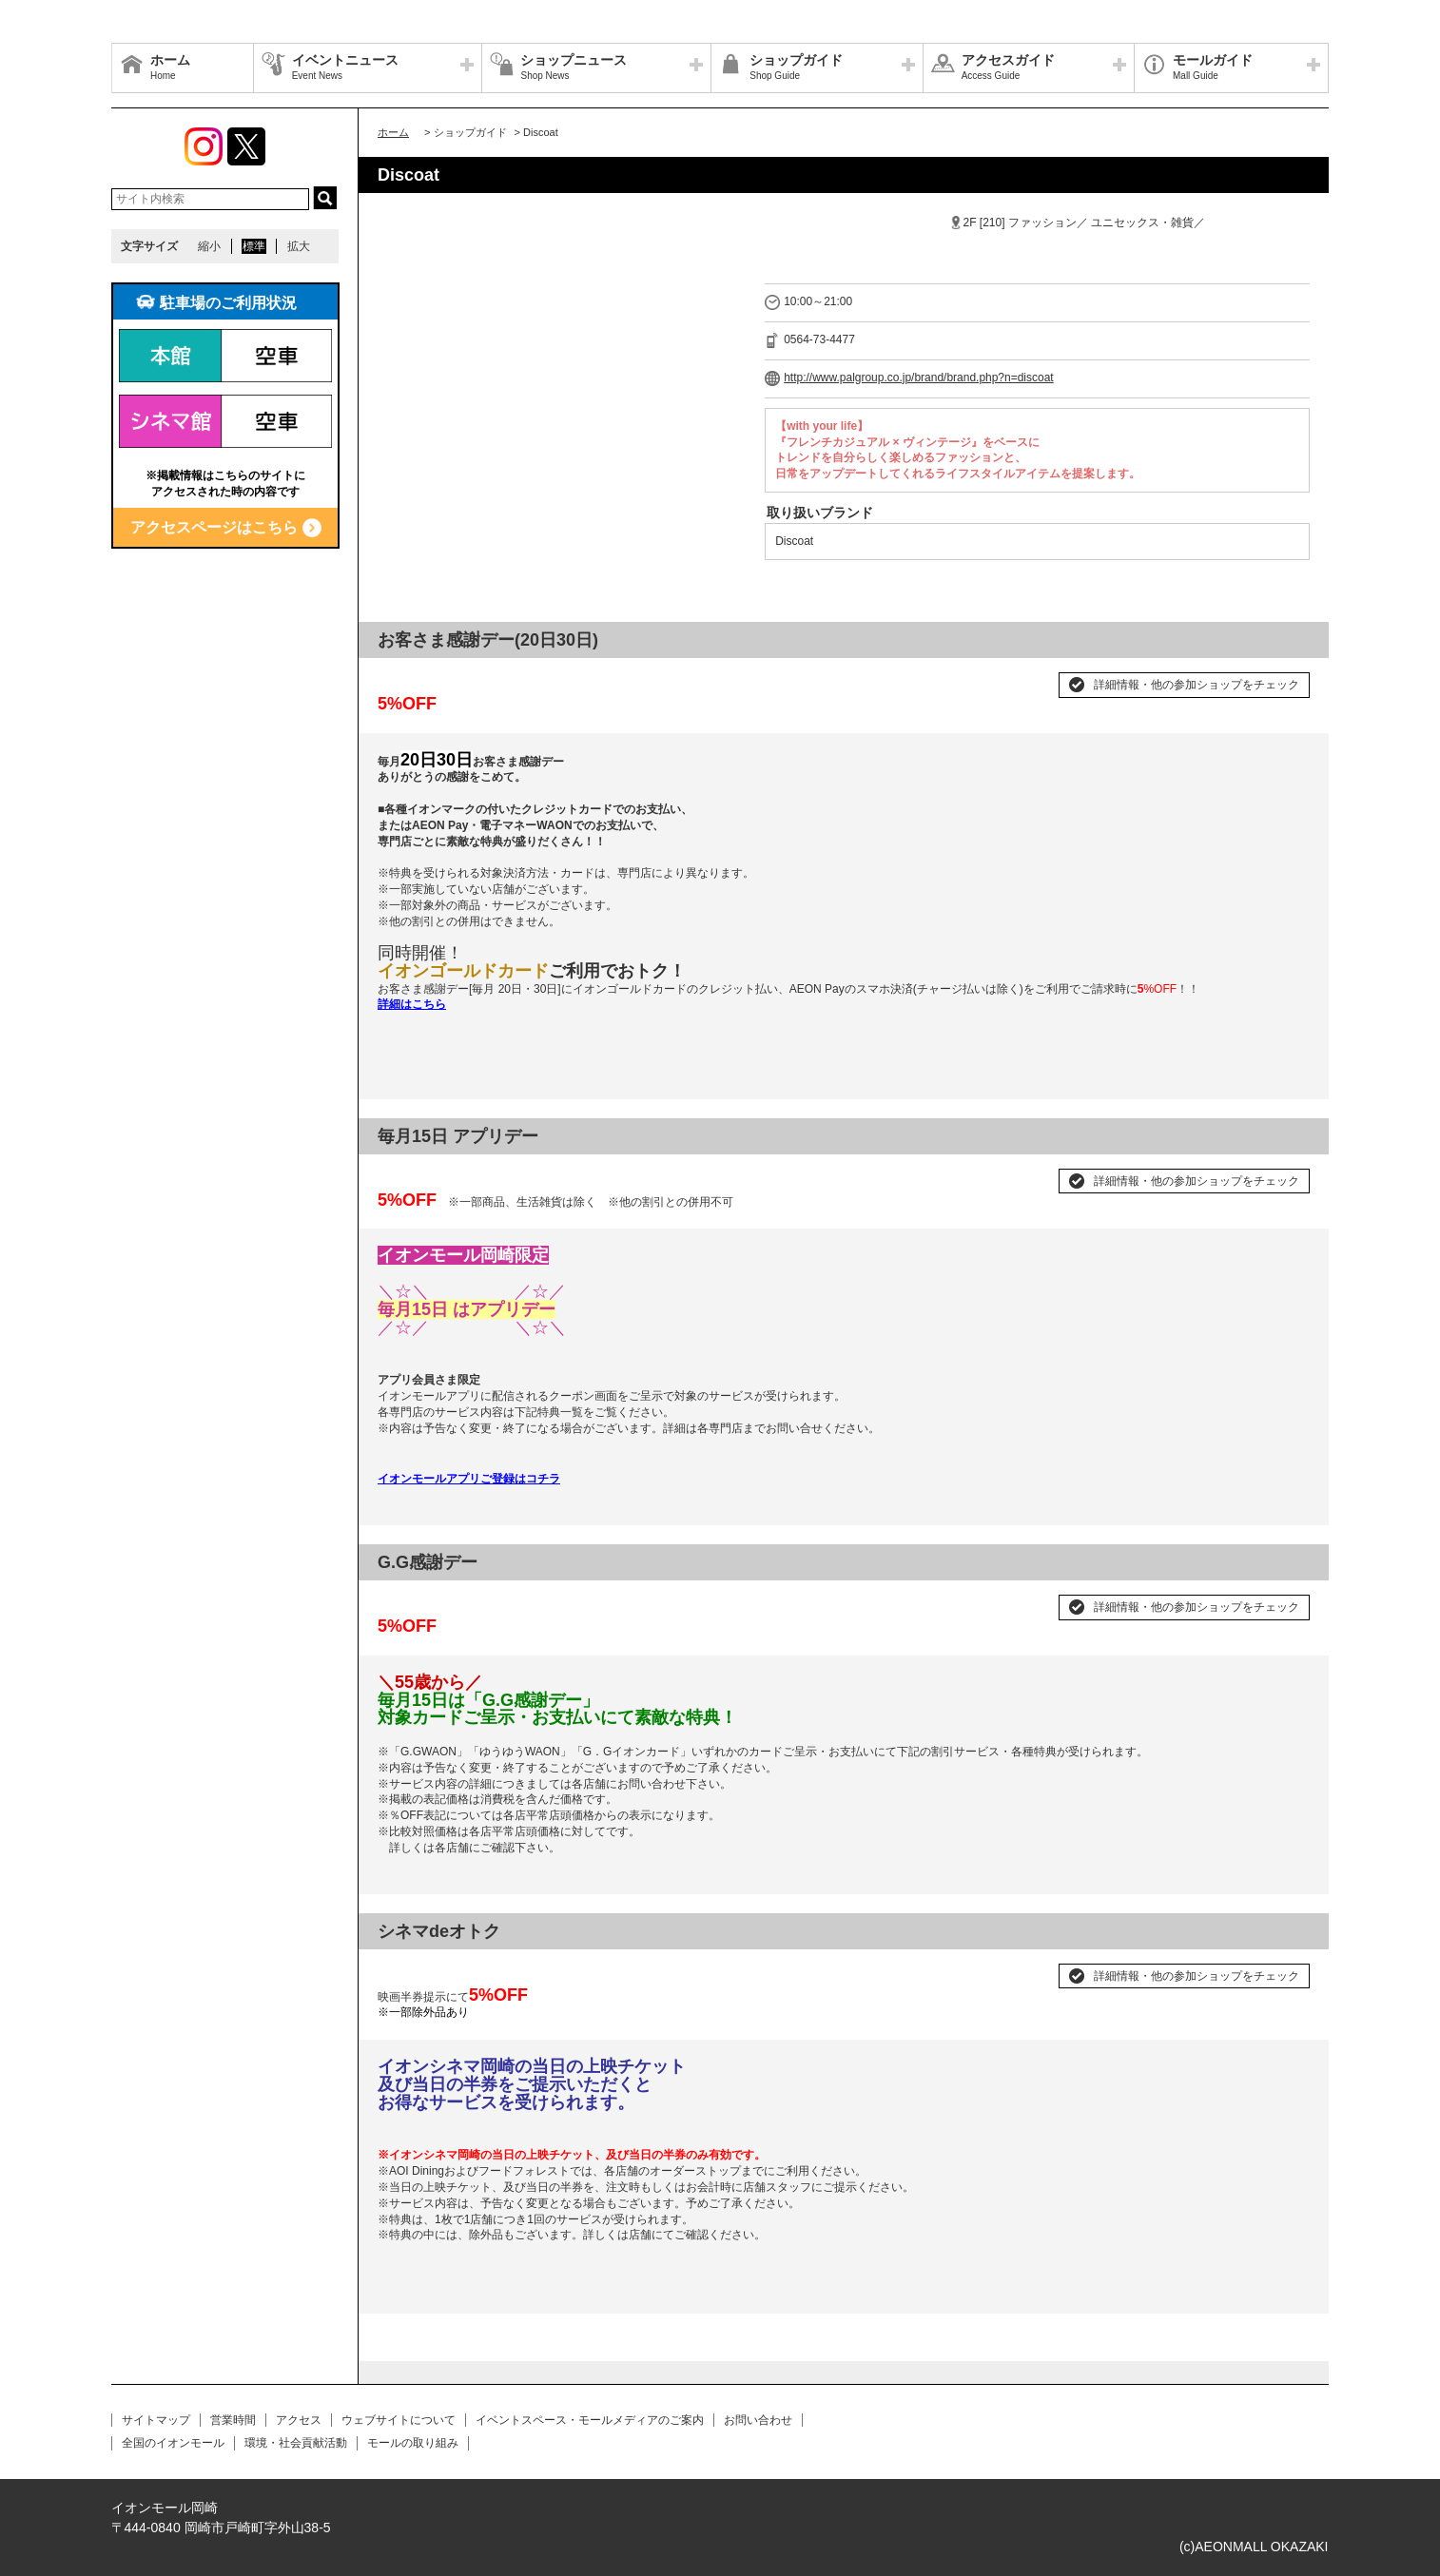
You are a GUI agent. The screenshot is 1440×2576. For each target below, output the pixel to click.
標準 (254, 246)
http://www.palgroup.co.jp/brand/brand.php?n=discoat (919, 377)
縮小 (209, 246)
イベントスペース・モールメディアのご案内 (590, 2420)
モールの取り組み (412, 2443)
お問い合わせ (758, 2420)
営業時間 (233, 2420)
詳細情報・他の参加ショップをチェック (1196, 684)
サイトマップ (156, 2420)
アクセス (298, 2420)
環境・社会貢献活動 (295, 2443)
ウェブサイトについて (398, 2420)
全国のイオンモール (173, 2443)
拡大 (298, 246)
